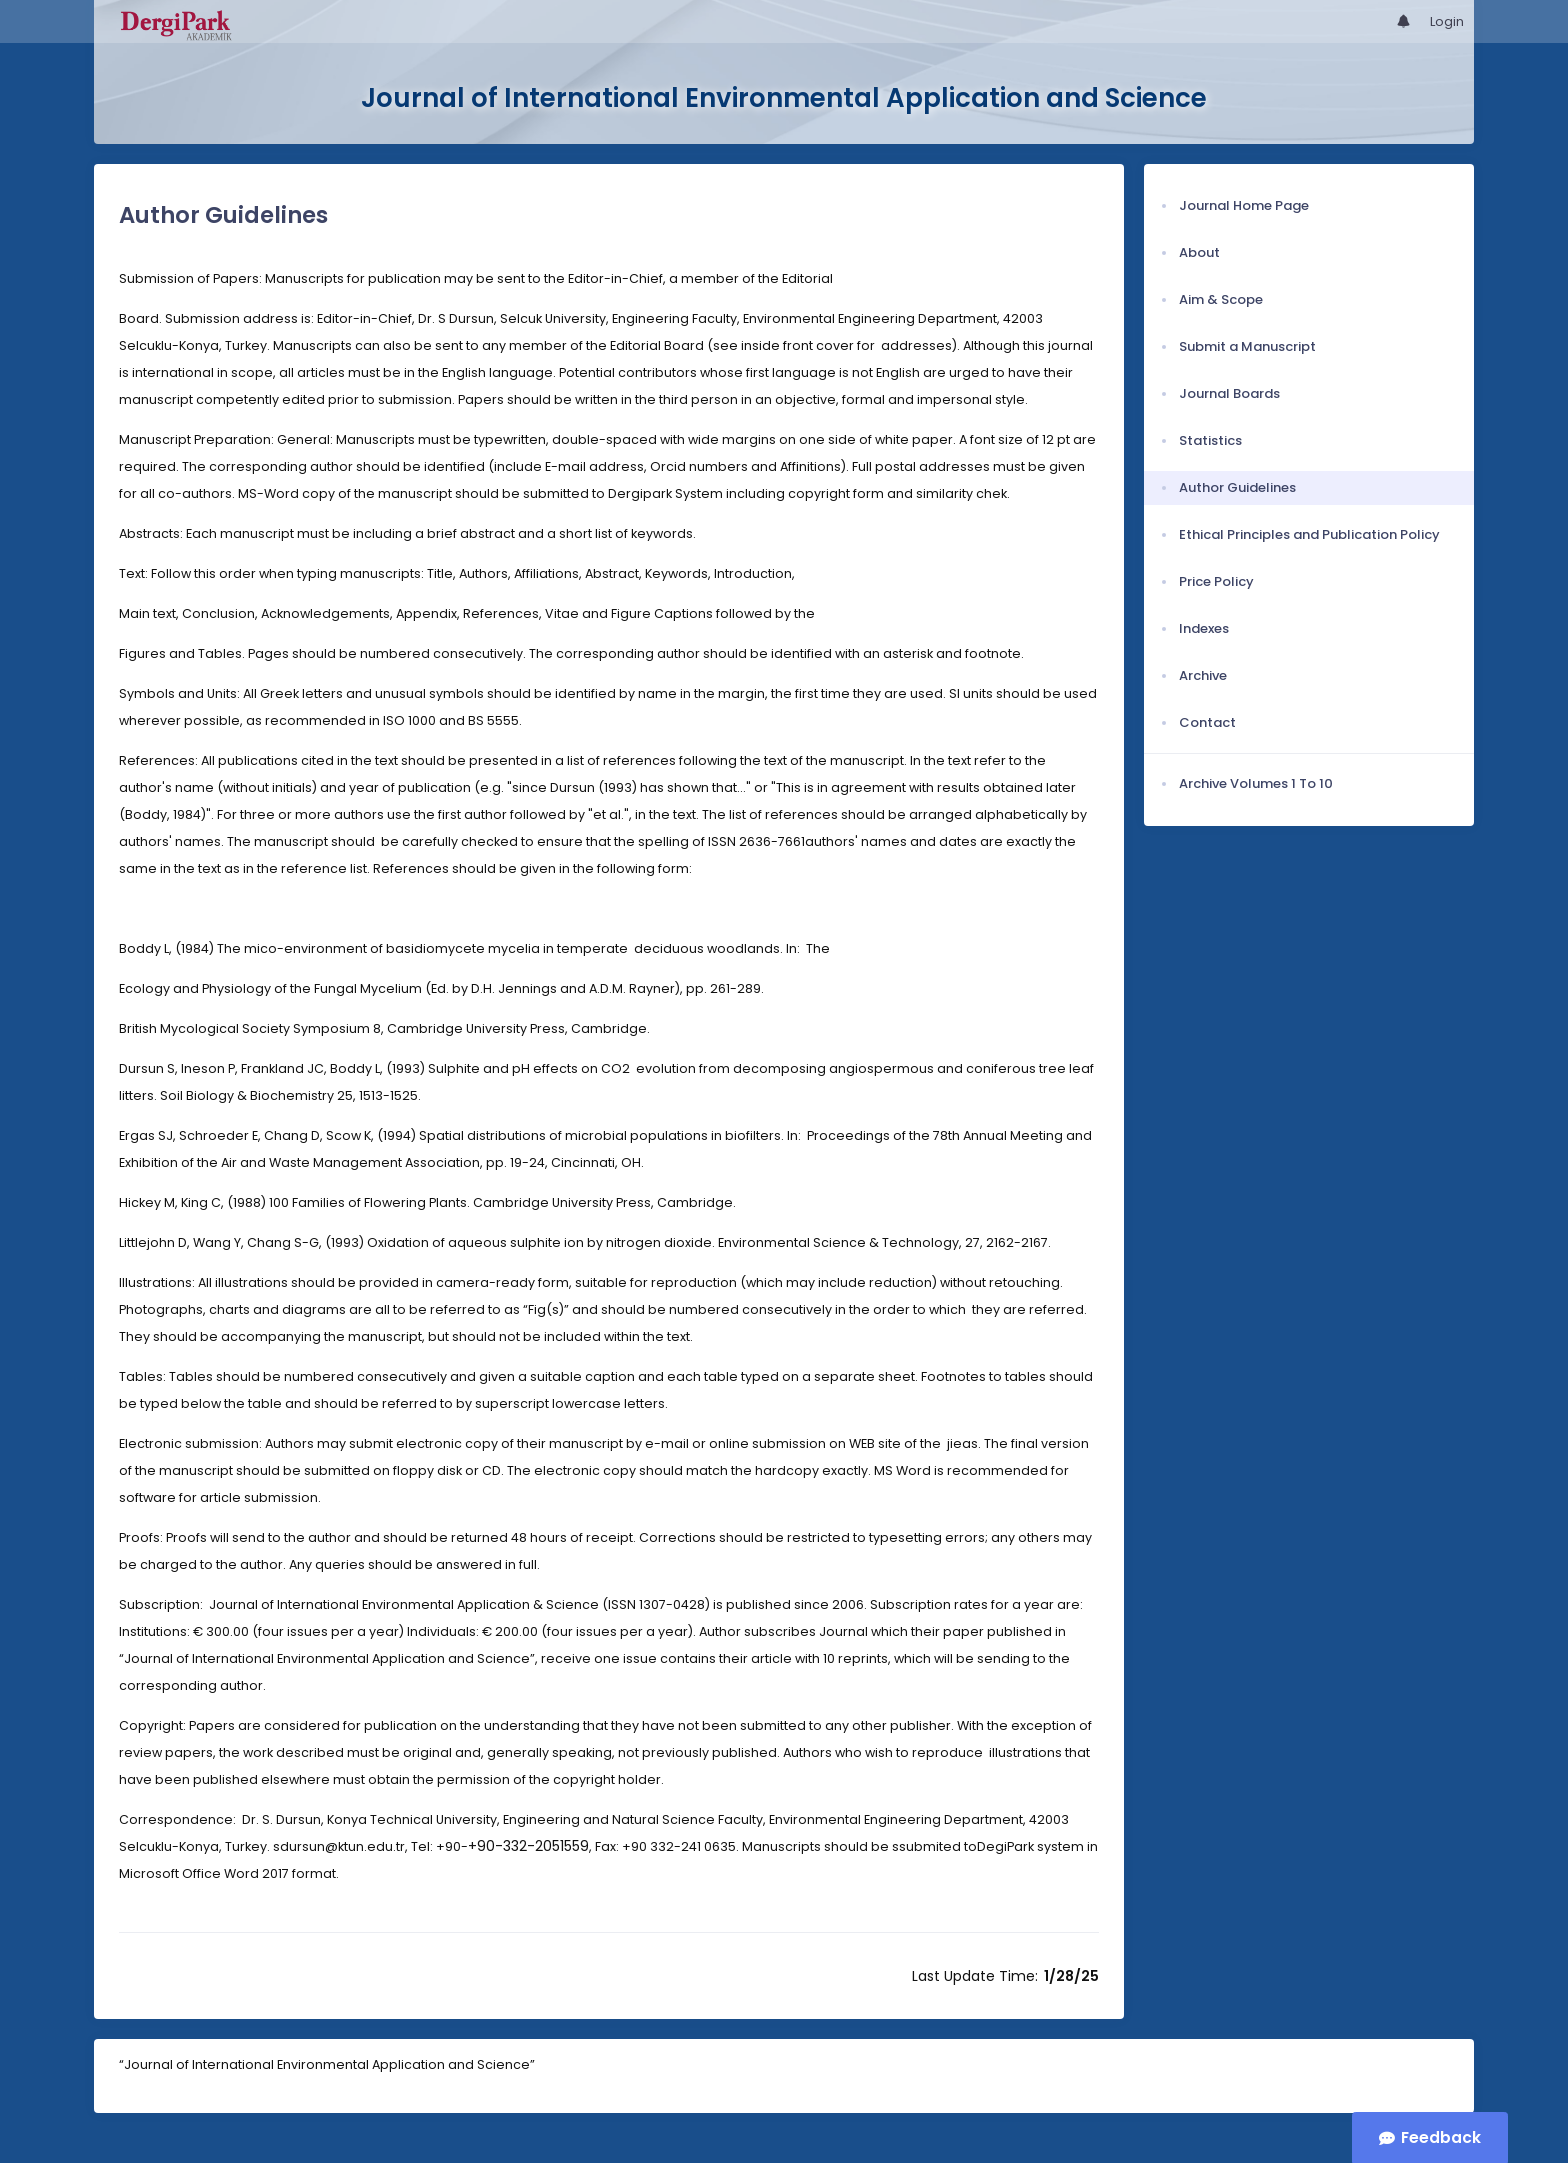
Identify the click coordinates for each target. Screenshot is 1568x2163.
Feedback (1441, 2137)
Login (1447, 21)
